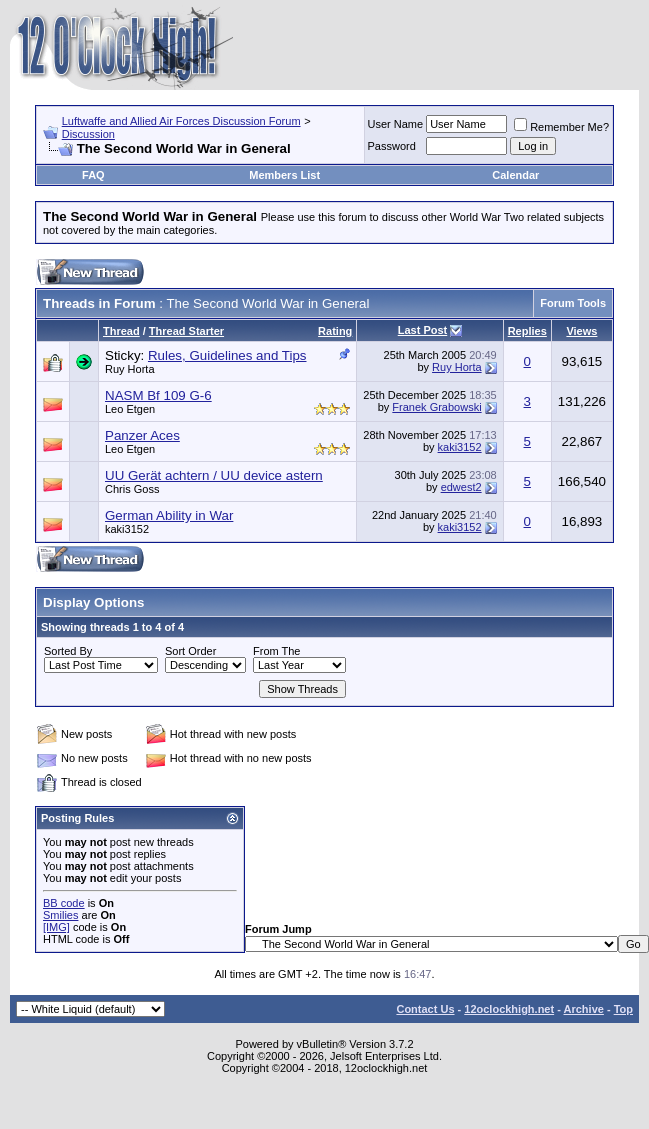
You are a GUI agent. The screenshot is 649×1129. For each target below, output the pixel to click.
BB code (64, 903)
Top (623, 1009)
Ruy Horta (130, 369)
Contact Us (425, 1009)
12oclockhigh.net (509, 1009)
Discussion (88, 134)
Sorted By (68, 651)
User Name (396, 124)
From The (276, 651)
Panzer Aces (142, 435)
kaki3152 (460, 447)
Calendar (515, 175)
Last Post (423, 330)
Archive (584, 1009)
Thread (121, 331)
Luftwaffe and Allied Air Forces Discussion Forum (181, 121)
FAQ (93, 175)
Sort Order (190, 651)
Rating (335, 331)
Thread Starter (186, 331)
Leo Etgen (130, 409)
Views (581, 331)
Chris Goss (132, 489)
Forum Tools (573, 303)
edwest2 (461, 487)
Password (392, 146)
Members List (284, 175)
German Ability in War (169, 515)
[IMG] (56, 927)
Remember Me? (561, 127)
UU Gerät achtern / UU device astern (214, 475)
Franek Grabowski (436, 407)
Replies (527, 331)
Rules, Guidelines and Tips (227, 355)
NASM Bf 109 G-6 (158, 395)
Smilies (60, 915)
